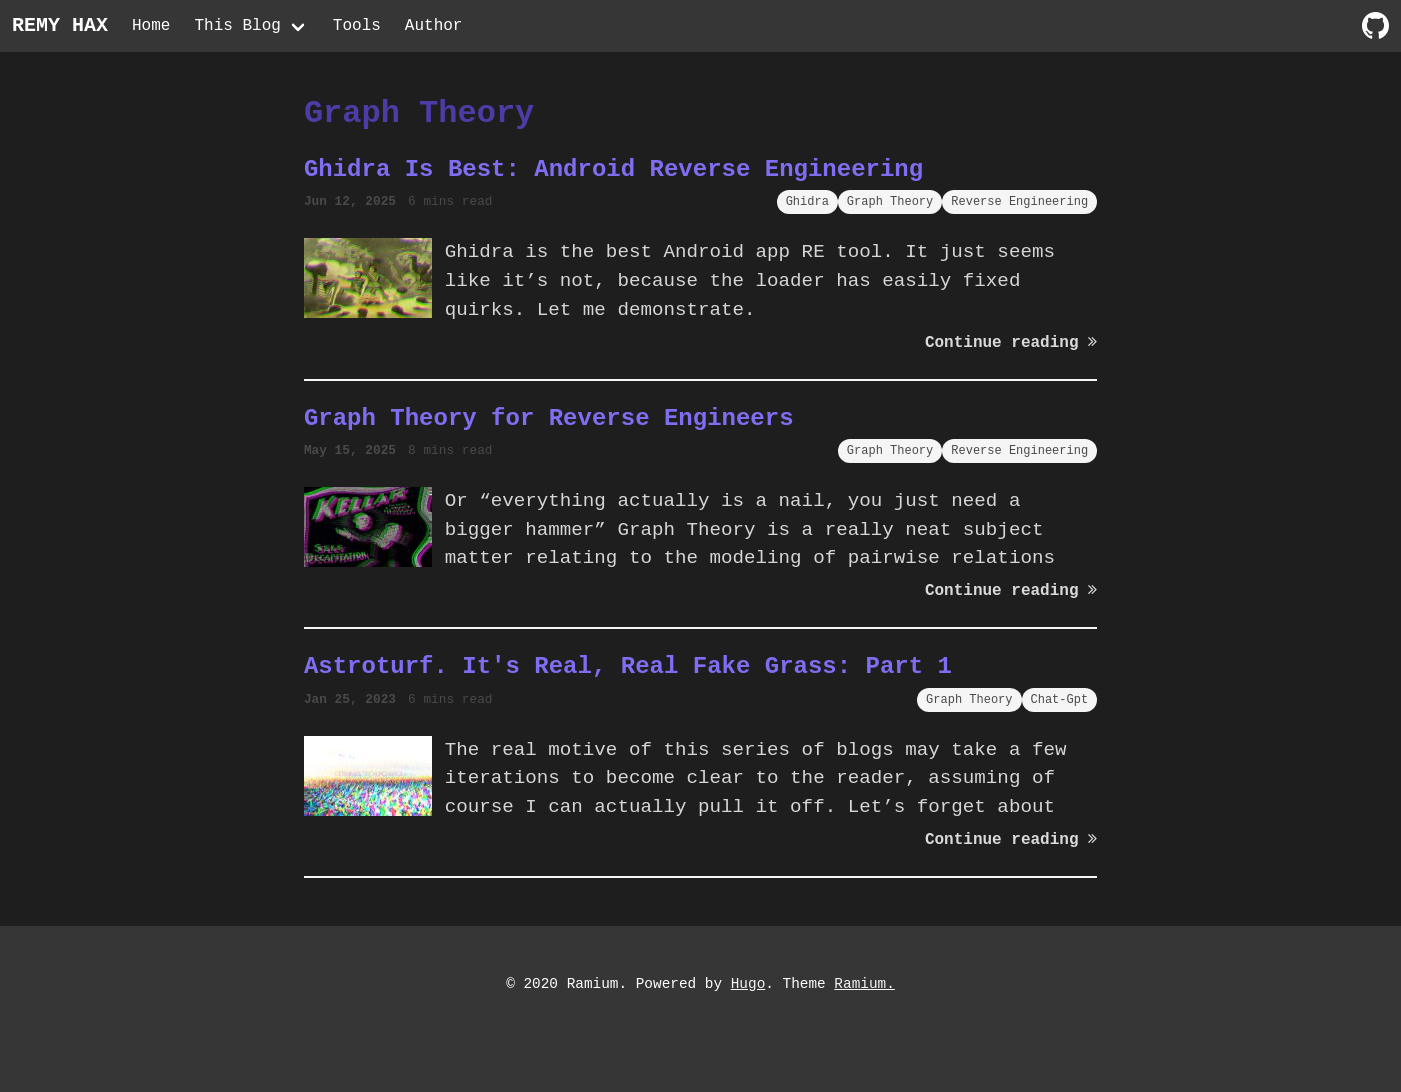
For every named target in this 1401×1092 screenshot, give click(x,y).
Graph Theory (890, 201)
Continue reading (1011, 343)
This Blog (237, 26)
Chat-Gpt (1060, 699)
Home (151, 26)
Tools (357, 26)
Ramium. (864, 984)
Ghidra (807, 201)
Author (434, 26)
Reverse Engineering (1019, 201)
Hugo (748, 984)
